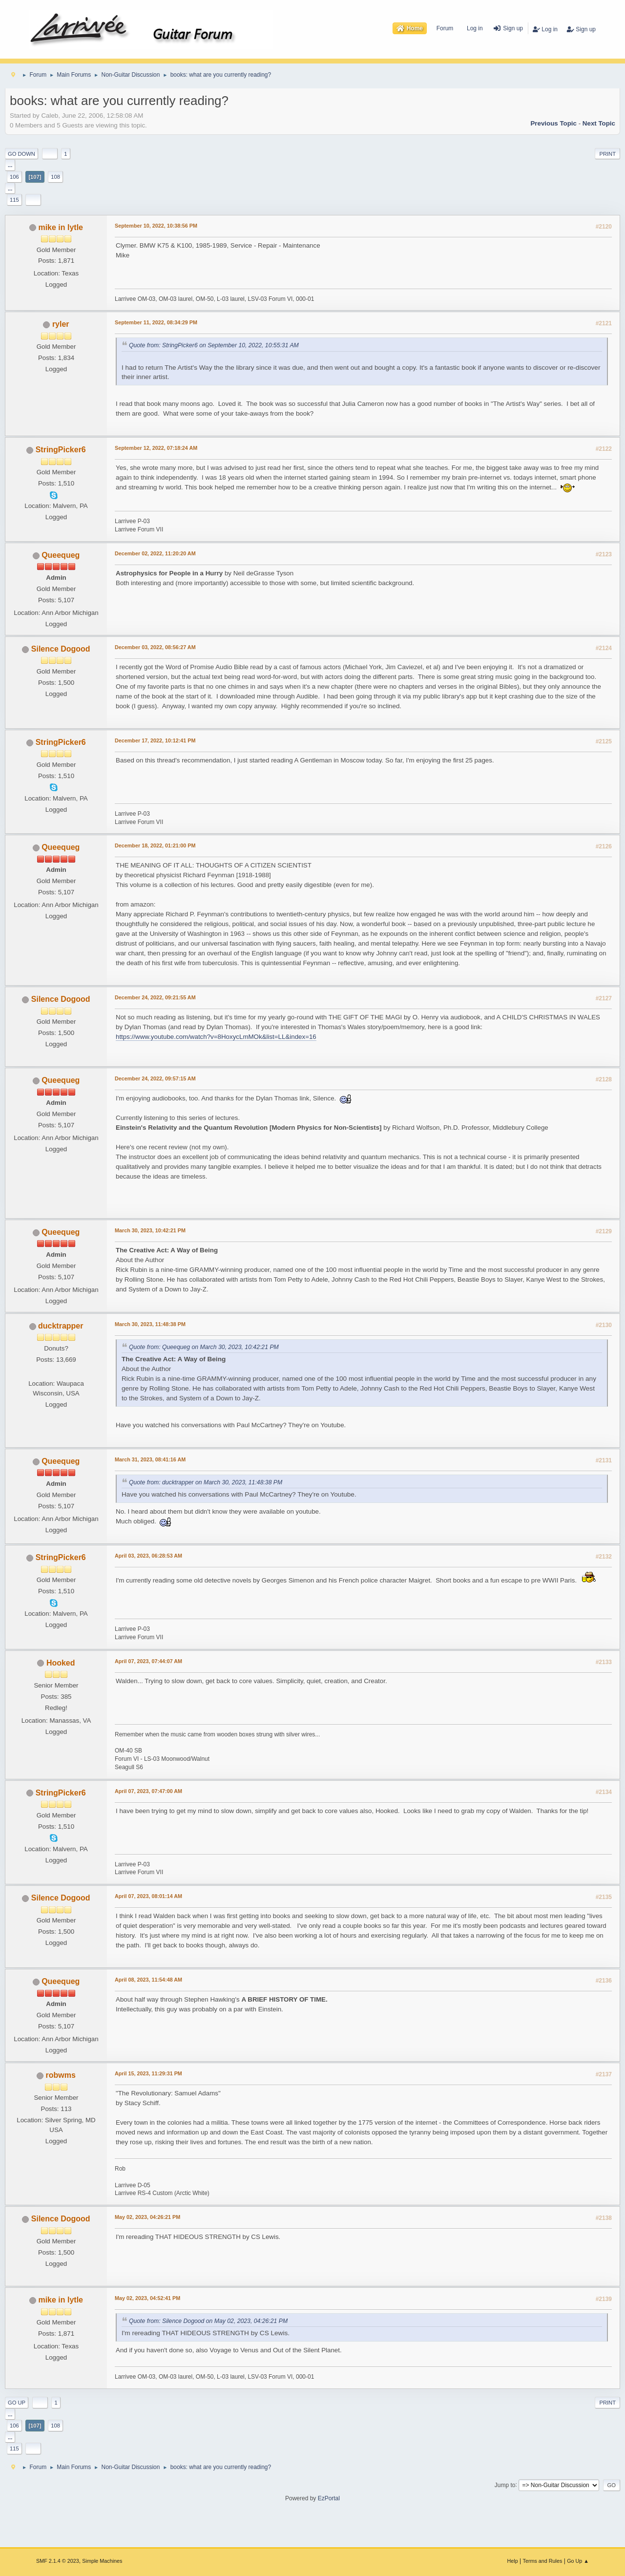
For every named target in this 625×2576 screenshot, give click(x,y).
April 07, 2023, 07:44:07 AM (148, 1661)
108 (55, 177)
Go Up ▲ (578, 2561)
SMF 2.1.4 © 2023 (57, 2561)
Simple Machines (102, 2561)
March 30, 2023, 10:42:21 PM (150, 1230)
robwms (61, 2075)
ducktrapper (60, 1326)
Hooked (60, 1663)
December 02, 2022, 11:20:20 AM (155, 553)
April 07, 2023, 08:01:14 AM (148, 1896)
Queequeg (61, 555)
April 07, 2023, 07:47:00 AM (148, 1791)
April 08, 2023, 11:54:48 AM (148, 1980)
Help (512, 2561)
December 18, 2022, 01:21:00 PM (155, 845)
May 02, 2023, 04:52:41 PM (147, 2298)
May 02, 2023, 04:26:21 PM (147, 2217)
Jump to (505, 2484)
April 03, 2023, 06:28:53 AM (148, 1556)
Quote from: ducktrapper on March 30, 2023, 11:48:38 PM (205, 1482)
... (10, 165)
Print (607, 154)
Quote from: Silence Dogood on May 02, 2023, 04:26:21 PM (208, 2321)
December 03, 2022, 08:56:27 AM (155, 647)
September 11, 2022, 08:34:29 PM (156, 322)
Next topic (599, 123)
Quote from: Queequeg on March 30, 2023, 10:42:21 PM (204, 1347)
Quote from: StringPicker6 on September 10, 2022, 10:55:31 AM (214, 345)
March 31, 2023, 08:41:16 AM (150, 1459)
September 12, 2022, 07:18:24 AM (156, 448)
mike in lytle (60, 227)
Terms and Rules (542, 2561)
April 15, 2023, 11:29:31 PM (148, 2073)
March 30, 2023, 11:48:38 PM (150, 1324)
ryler (60, 324)
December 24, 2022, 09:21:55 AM (155, 997)
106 (14, 177)
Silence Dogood (60, 649)
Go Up (16, 2403)
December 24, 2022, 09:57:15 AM (155, 1078)
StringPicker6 (61, 449)
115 (14, 200)
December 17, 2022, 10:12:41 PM (155, 740)
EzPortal (329, 2498)
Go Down (21, 154)
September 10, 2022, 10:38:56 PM (156, 226)
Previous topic (553, 123)
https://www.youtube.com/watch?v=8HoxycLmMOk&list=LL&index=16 (216, 1036)
